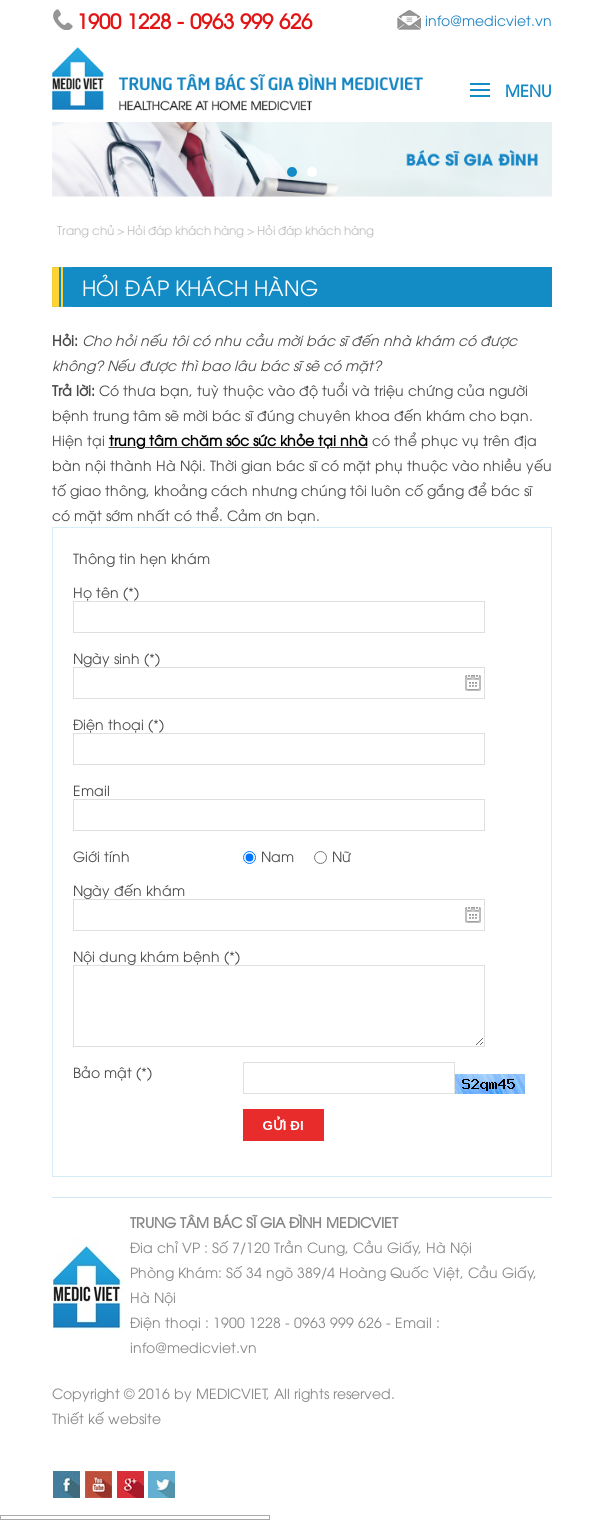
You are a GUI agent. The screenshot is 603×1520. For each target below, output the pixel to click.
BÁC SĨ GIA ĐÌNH (267, 1221)
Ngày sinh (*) (116, 657)
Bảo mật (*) (112, 1071)
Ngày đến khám (129, 889)
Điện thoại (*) (118, 723)
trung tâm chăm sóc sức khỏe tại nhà (238, 439)
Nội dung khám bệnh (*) (156, 955)
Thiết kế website (106, 1417)
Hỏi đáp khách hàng (185, 229)
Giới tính (101, 855)
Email (91, 789)
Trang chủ (87, 229)
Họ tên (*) (106, 591)
